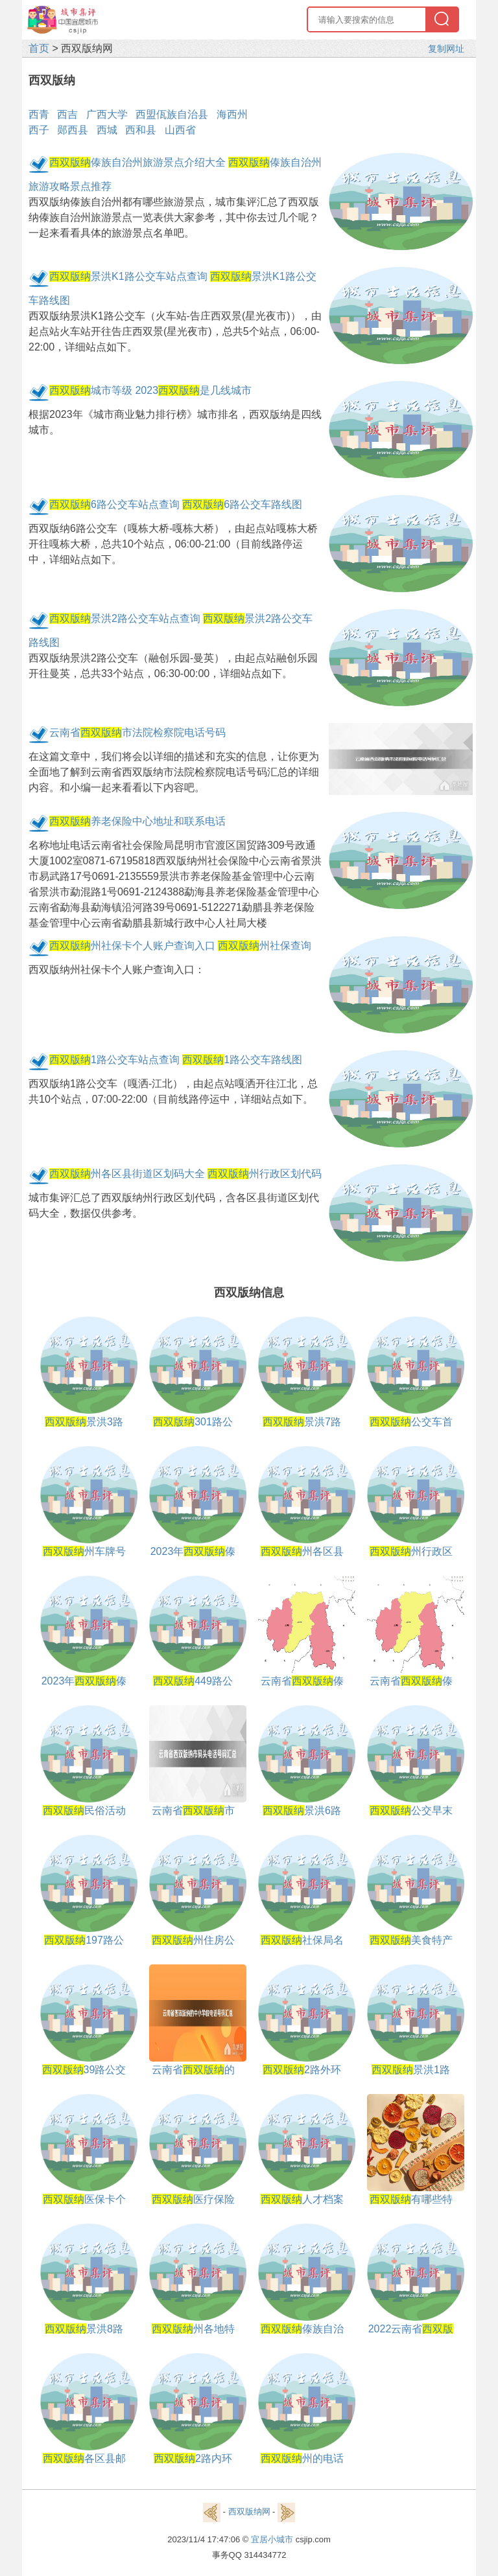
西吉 (67, 114)
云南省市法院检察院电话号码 (137, 732)
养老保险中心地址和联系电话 (137, 821)
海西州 (232, 114)
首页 (39, 48)
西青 (39, 114)
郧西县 (72, 129)
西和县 (140, 129)
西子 (39, 129)
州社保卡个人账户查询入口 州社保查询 (180, 945)
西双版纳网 (249, 2511)
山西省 (180, 129)
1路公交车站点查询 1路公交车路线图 (175, 1059)
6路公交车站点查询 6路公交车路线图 (175, 504)
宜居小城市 (272, 2539)
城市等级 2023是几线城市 (150, 390)
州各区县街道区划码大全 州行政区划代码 (185, 1173)
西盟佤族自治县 (172, 114)
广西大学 (107, 114)
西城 (107, 129)
